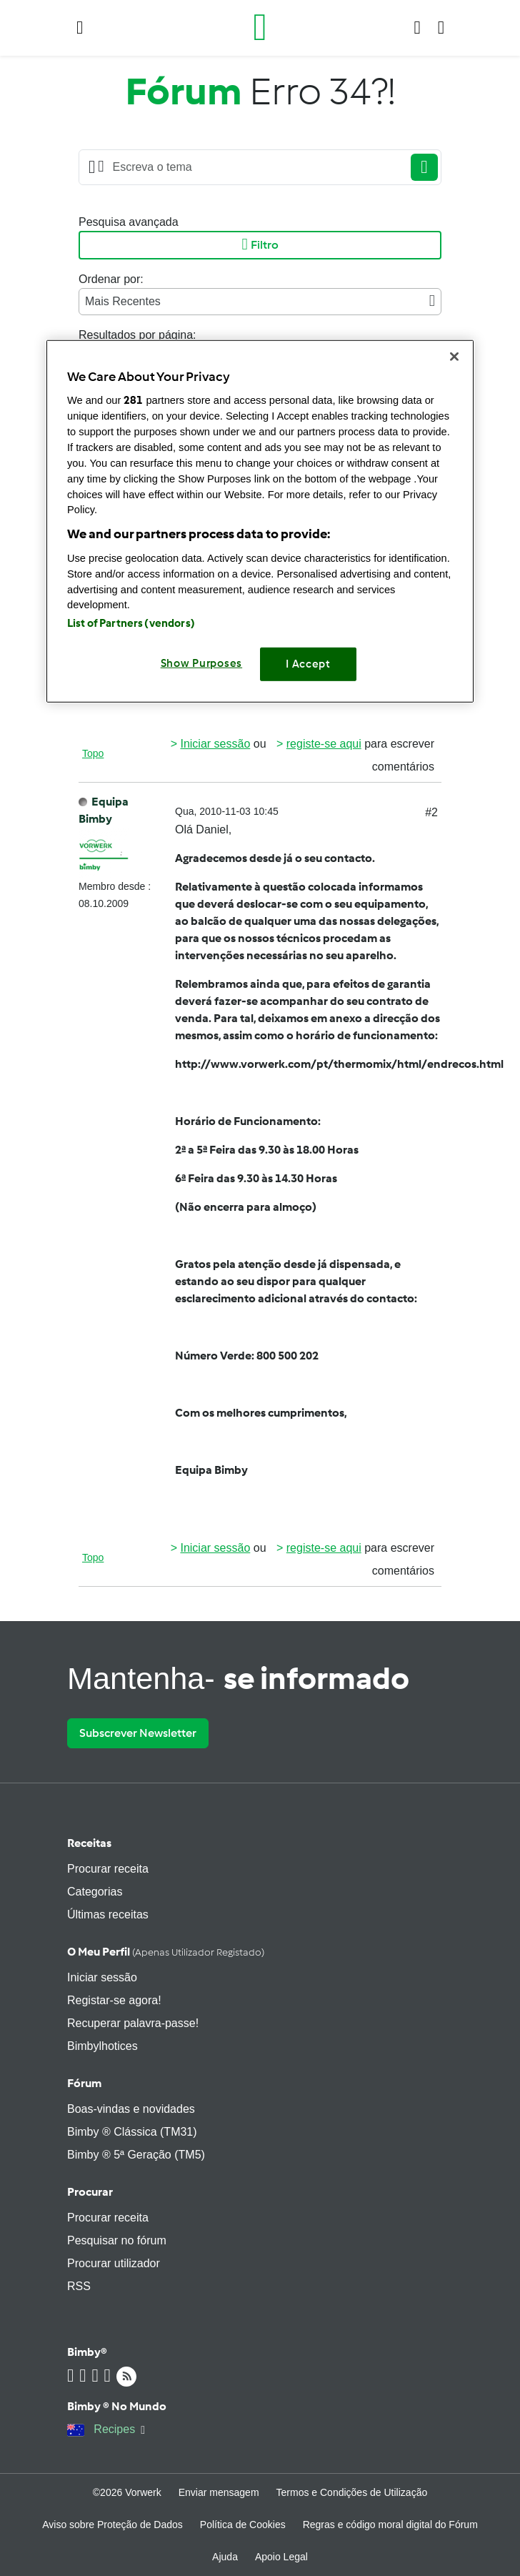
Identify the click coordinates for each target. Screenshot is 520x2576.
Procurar (90, 2192)
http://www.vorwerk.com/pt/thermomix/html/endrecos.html (339, 1064)
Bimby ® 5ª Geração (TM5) (136, 2155)
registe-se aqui (323, 744)
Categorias (94, 1892)
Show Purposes (202, 663)
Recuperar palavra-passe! (133, 2023)
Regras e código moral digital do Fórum (390, 2524)
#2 (431, 812)
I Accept (308, 664)
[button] (80, 27)
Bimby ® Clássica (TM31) (132, 2132)
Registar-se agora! (114, 2000)
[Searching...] (254, 167)
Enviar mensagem (219, 2492)
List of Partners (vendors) (131, 623)
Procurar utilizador (113, 2263)
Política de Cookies (243, 2524)
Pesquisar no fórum (116, 2240)
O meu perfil (165, 1951)
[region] (260, 521)
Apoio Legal (281, 2556)
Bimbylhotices (102, 2046)
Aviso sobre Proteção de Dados (112, 2524)
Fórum (84, 2083)
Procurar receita (108, 1869)
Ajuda (225, 2556)
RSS (79, 2286)
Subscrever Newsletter (137, 1733)
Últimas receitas (108, 1914)
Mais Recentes (260, 301)
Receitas (89, 1843)
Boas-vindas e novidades (131, 2109)
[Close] (454, 356)
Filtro (259, 245)
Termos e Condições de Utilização (352, 2492)
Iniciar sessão (215, 744)
